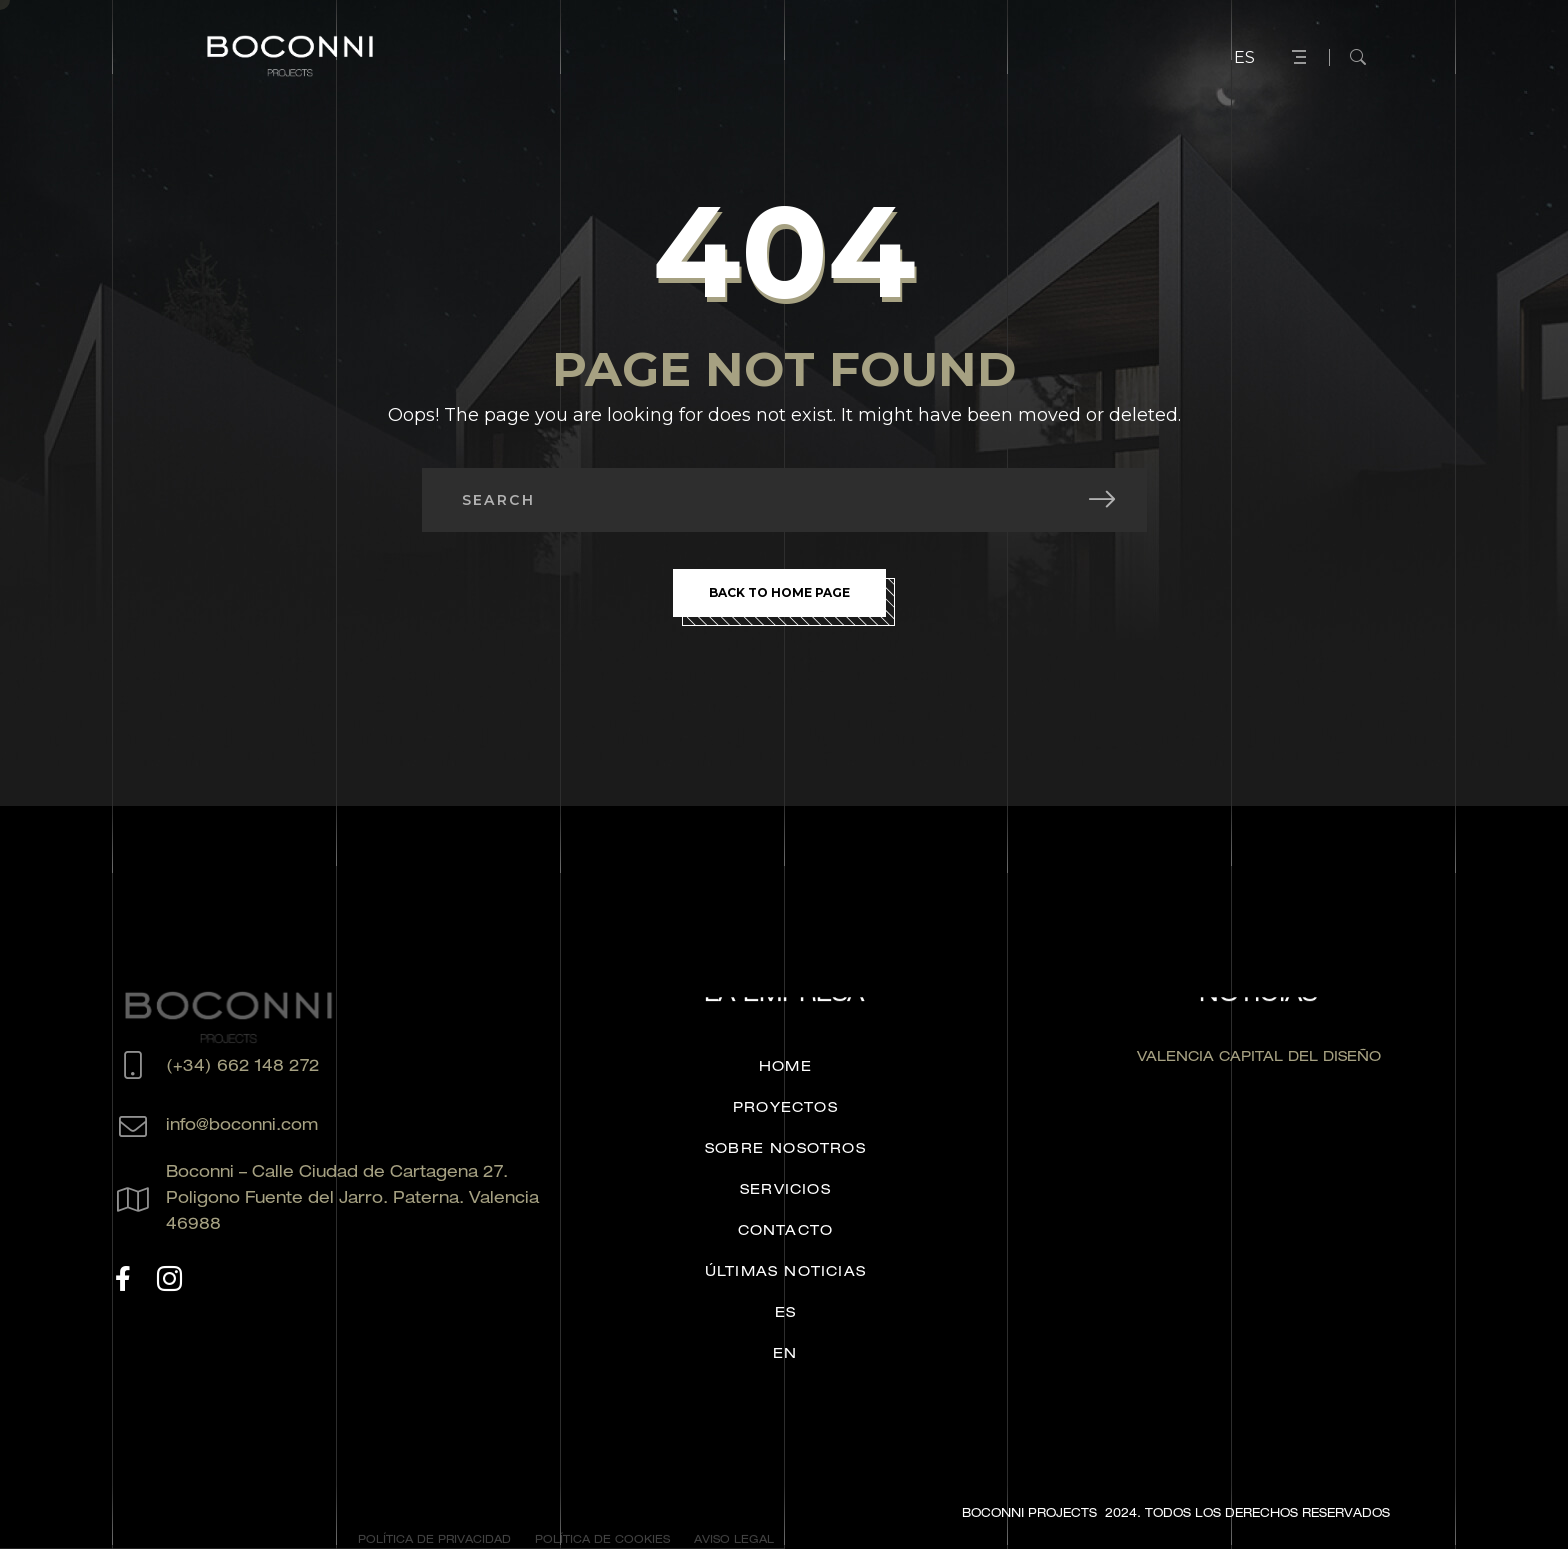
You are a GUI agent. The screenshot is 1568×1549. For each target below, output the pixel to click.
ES (1244, 57)
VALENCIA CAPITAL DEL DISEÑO (1259, 1058)
